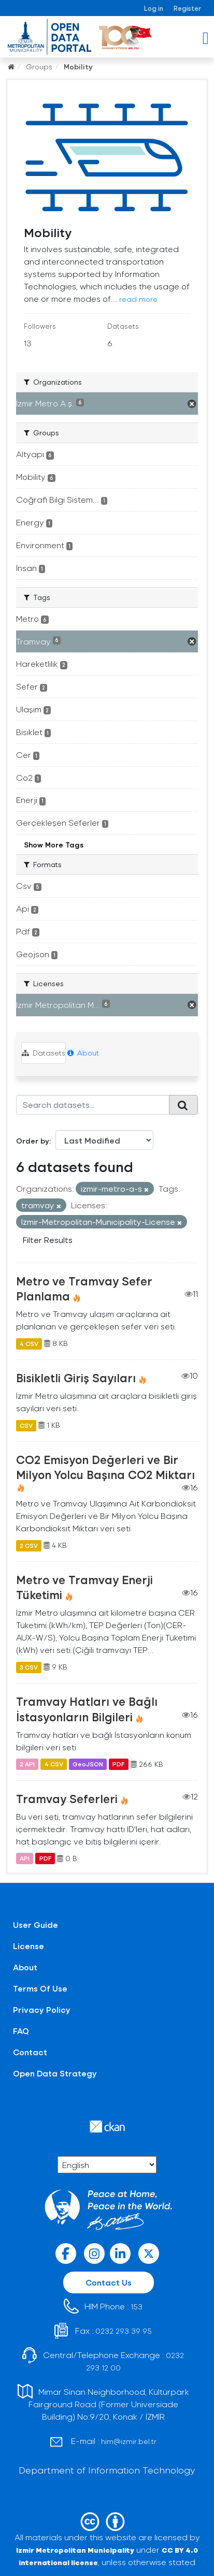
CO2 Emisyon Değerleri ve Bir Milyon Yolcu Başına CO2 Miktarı (105, 1467)
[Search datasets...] (92, 1105)
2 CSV (29, 1545)
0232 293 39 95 (123, 2331)
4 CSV (29, 1343)
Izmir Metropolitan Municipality (75, 2550)
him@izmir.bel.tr (128, 2441)
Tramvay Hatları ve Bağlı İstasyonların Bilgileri (87, 1708)
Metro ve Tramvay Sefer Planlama (84, 1288)
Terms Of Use (40, 1988)
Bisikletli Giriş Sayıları (76, 1377)
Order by (32, 1141)
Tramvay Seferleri (67, 1798)
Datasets (43, 1053)
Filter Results (48, 1239)
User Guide (35, 1924)
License (28, 1945)
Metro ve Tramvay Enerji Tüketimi (84, 1587)
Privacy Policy (41, 2009)
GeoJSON (88, 1764)
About (83, 1053)
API (25, 1858)
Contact (30, 2051)
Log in (153, 8)
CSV (26, 1425)
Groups (39, 66)
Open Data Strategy (55, 2073)
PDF (118, 1764)
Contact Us (108, 2282)
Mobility (78, 66)
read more (138, 299)
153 (136, 2306)
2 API (27, 1764)
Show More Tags (53, 845)
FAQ (21, 2030)
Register (187, 8)
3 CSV (29, 1667)
